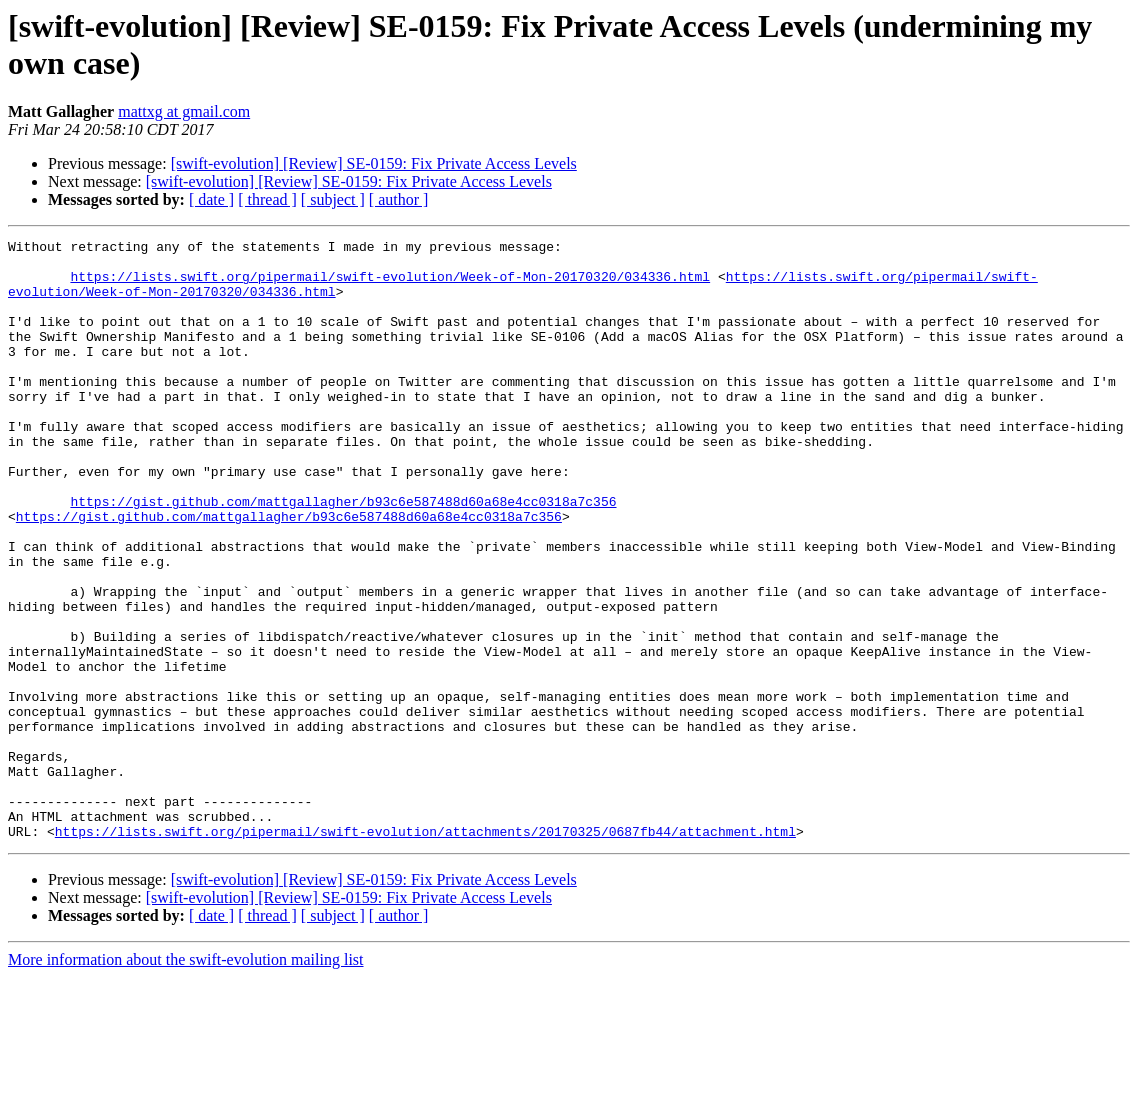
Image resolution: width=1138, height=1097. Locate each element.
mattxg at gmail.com (184, 111)
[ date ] (211, 199)
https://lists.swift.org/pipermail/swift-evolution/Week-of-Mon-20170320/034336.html (390, 285)
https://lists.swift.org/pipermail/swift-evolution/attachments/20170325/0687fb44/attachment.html (425, 951)
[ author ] (399, 199)
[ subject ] (333, 199)
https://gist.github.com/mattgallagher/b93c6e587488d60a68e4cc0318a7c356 (343, 555)
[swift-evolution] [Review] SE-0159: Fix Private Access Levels (374, 163)
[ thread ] (267, 199)
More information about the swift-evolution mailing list (186, 1079)
